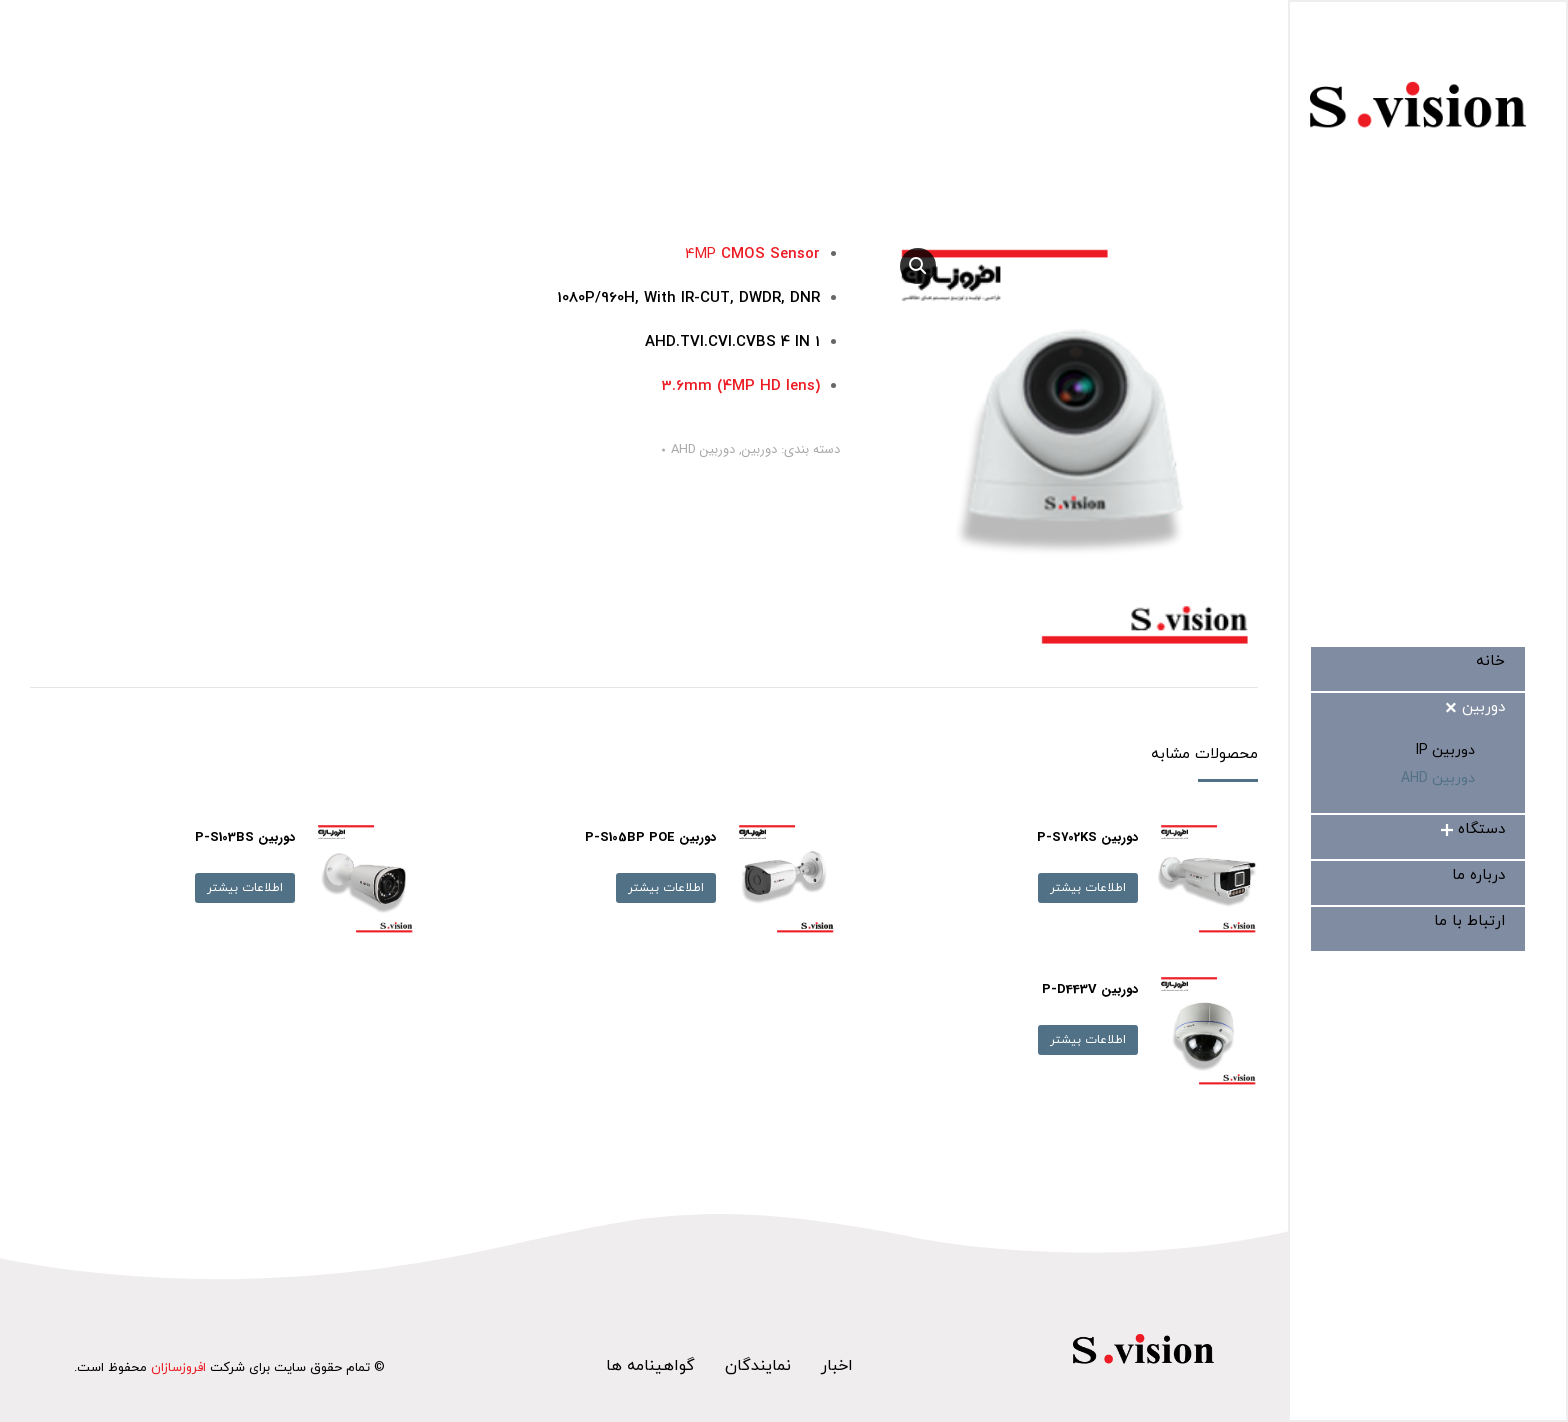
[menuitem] (1490, 661)
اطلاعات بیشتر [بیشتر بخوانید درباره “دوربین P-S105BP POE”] (666, 888)
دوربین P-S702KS (1087, 837)
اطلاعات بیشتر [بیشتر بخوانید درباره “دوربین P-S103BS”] (245, 888)
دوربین (759, 449)
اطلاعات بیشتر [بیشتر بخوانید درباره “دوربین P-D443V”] (1088, 1040)
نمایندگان (758, 1366)
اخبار (837, 1366)
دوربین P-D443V (1090, 989)
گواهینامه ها (650, 1366)
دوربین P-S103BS (245, 837)
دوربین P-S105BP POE (650, 837)
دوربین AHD (703, 449)
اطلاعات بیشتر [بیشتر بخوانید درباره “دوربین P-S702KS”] (1088, 888)
